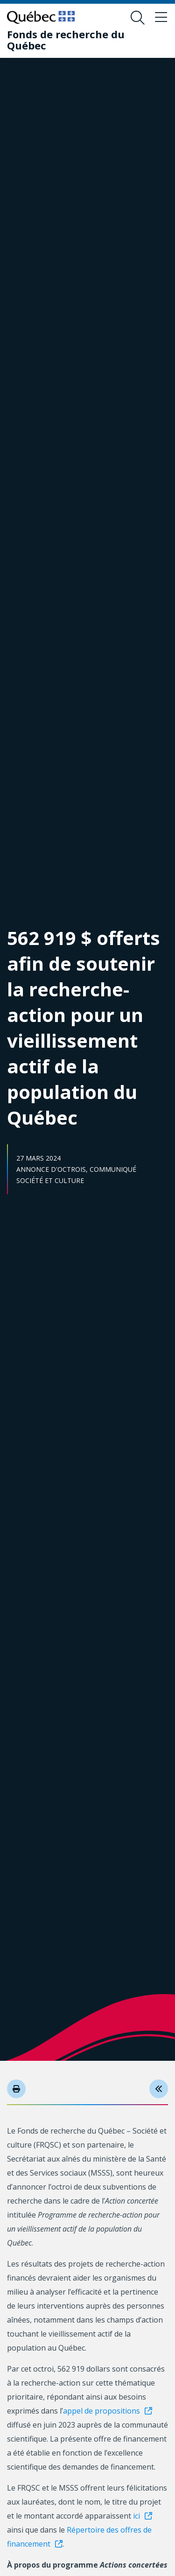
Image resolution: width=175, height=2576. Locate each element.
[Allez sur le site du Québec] (41, 17)
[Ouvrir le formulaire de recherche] (138, 18)
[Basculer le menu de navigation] (161, 18)
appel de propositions (101, 2411)
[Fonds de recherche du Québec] (80, 39)
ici (136, 2516)
